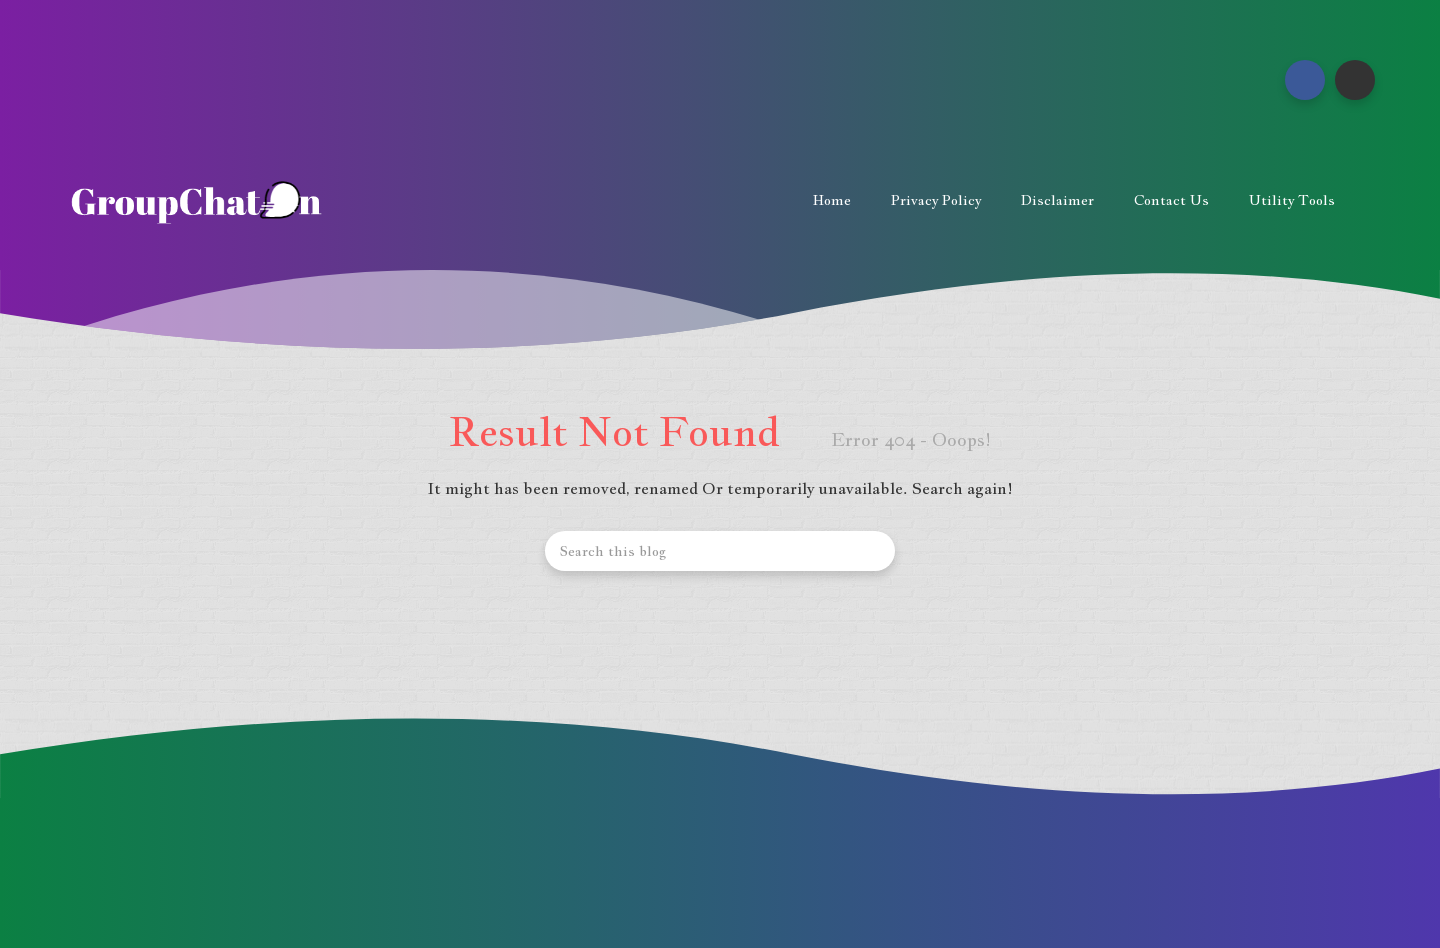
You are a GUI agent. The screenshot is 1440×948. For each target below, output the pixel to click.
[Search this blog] (720, 551)
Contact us (1171, 200)
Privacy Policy (936, 200)
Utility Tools (1292, 200)
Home (832, 200)
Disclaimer (1057, 200)
